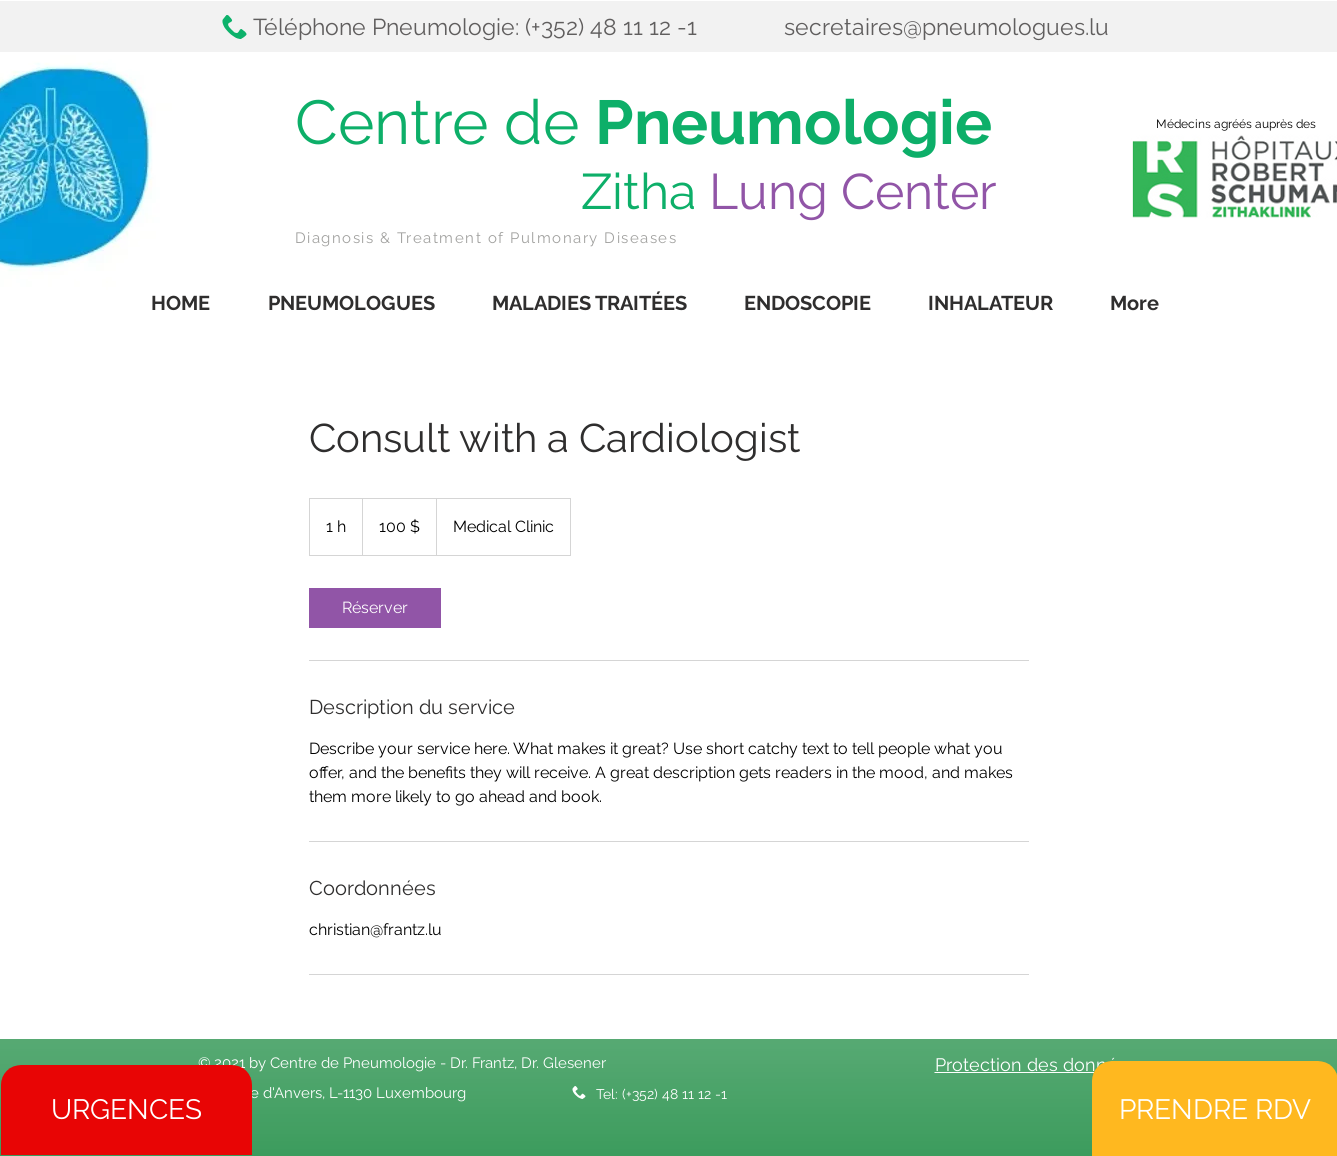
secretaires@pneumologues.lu (946, 26)
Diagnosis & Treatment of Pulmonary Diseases (486, 238)
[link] (375, 608)
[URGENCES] (126, 1110)
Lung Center (853, 191)
